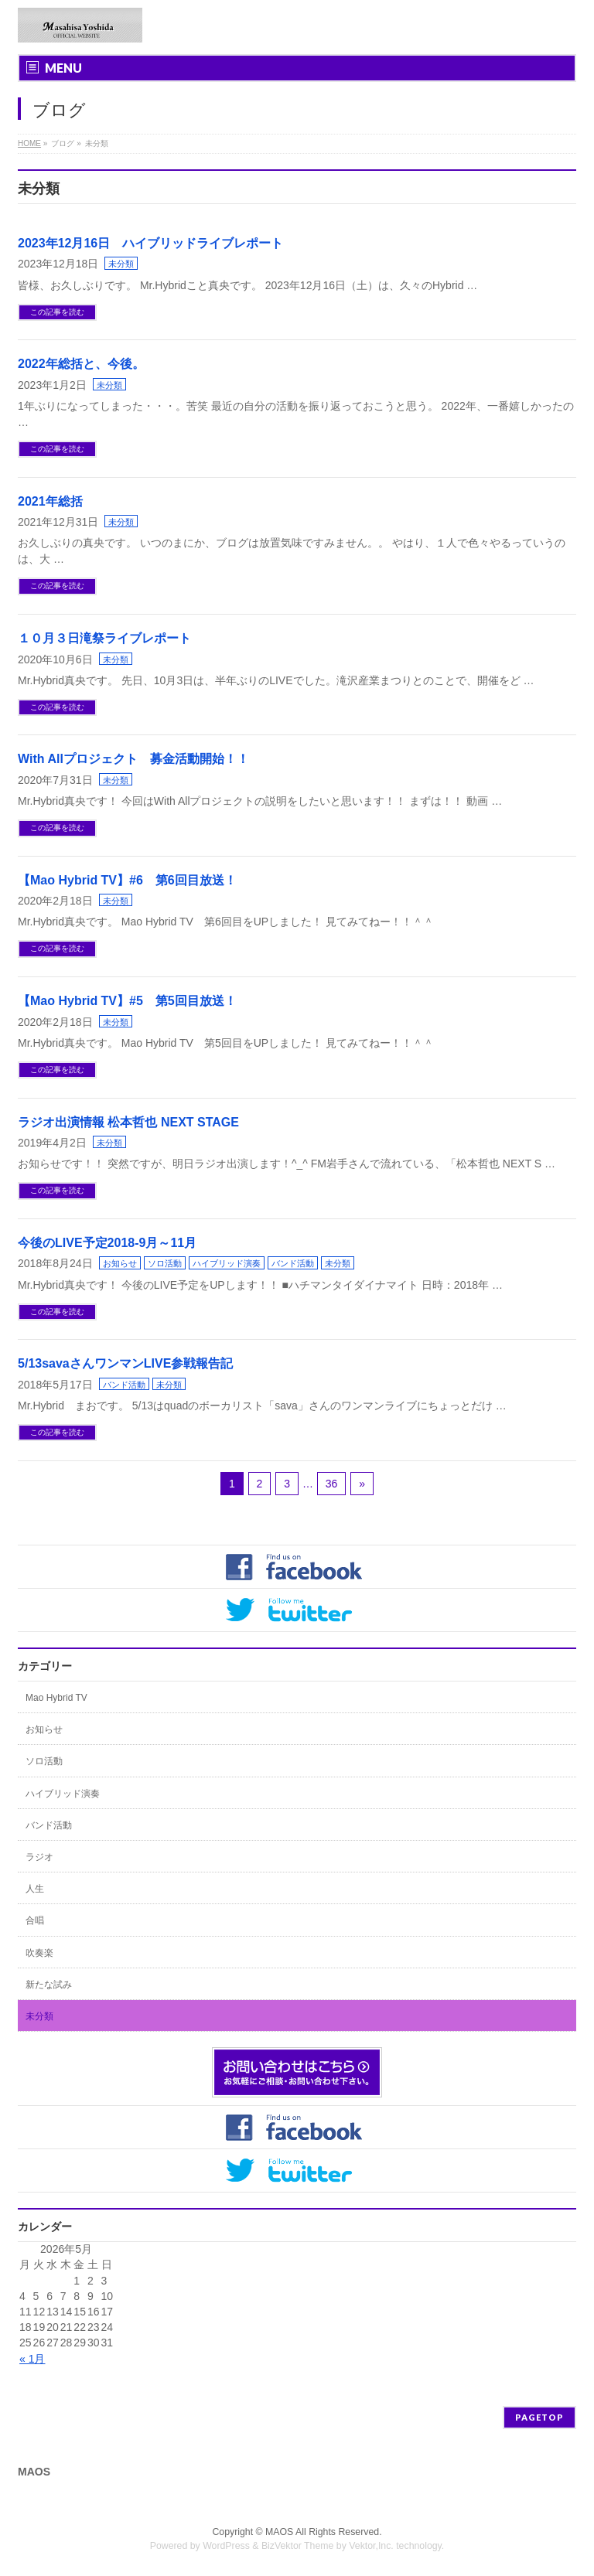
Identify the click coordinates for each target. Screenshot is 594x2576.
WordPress (226, 2545)
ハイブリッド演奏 (227, 1263)
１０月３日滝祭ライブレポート (104, 638)
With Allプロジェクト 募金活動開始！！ (133, 758)
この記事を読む (57, 312)
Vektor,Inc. (371, 2545)
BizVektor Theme (297, 2545)
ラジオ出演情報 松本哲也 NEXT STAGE (128, 1122)
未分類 (121, 263)
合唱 (35, 1920)
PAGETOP (539, 2417)
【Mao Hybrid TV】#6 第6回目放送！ (127, 880)
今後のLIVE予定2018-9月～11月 (107, 1242)
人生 (35, 1888)
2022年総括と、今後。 (81, 363)
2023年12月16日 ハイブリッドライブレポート (150, 243)
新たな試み (49, 1984)
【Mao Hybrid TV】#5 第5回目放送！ (127, 1000)
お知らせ (120, 1263)
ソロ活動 (165, 1263)
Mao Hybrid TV (56, 1697)
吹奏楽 (39, 1952)
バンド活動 (292, 1263)
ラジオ (39, 1857)
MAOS (279, 2532)
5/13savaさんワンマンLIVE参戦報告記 (125, 1363)
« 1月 (32, 2359)
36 (332, 1483)
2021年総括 (50, 501)
